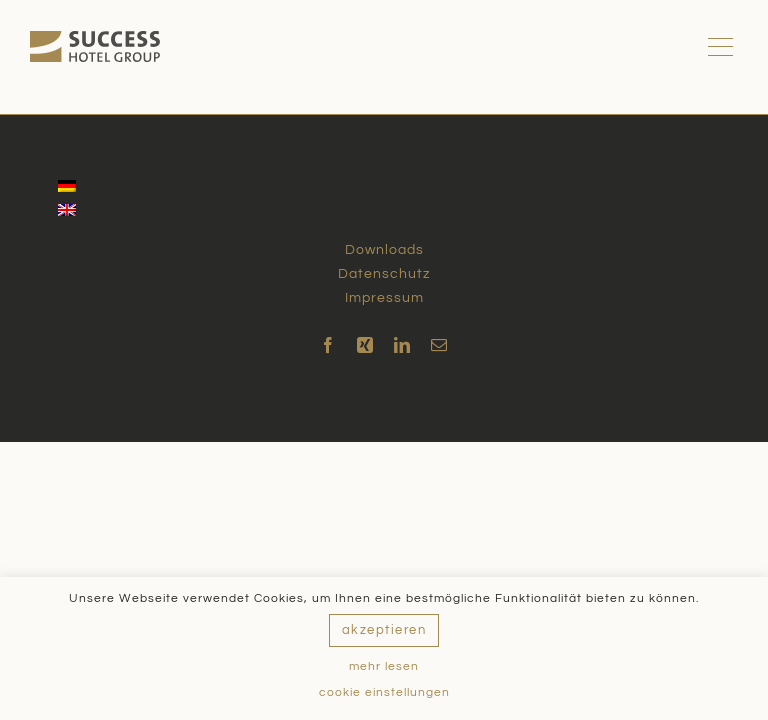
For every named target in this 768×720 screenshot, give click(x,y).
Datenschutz (384, 274)
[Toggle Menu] (723, 47)
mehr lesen (384, 666)
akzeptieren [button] (384, 630)
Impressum (384, 298)
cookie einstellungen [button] (384, 692)
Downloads (384, 250)
